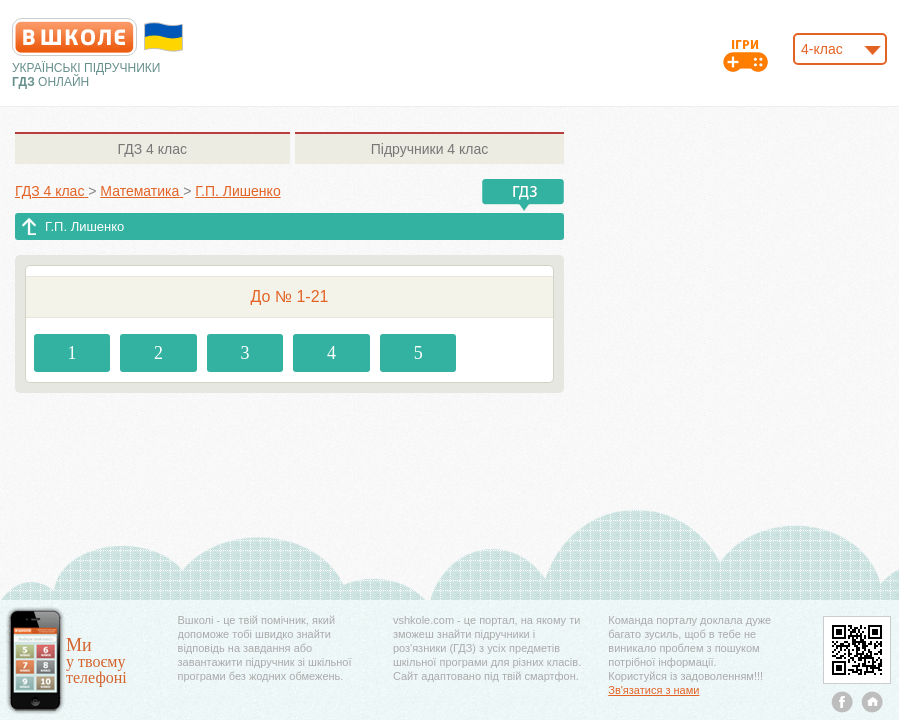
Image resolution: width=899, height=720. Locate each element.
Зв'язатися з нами (653, 690)
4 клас (152, 149)
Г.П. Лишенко (84, 226)
